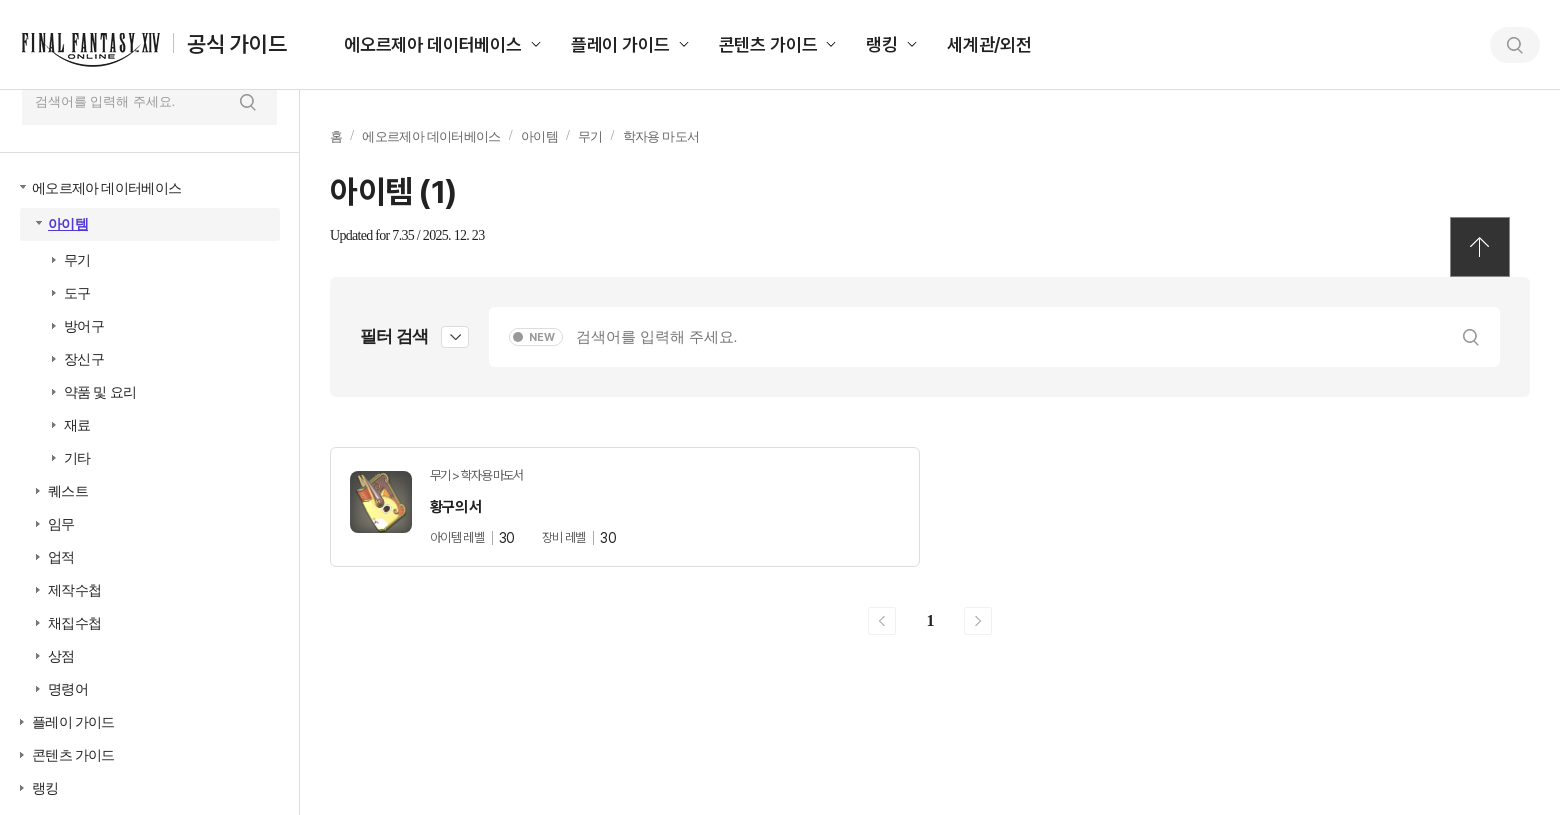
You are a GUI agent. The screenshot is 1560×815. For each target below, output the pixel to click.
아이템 (68, 224)
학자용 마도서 (661, 136)
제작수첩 (74, 590)
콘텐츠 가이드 (768, 44)
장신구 (84, 359)
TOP (1480, 247)
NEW (542, 337)
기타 (77, 458)
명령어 (68, 689)
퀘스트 (68, 491)
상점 (61, 656)
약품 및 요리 (100, 392)
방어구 (84, 326)
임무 (61, 524)
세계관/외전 (989, 44)
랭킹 (882, 44)
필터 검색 (394, 336)
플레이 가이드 (620, 44)
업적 (61, 557)
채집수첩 (74, 623)
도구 (77, 293)
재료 (77, 425)
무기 (77, 260)
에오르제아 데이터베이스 (433, 44)
